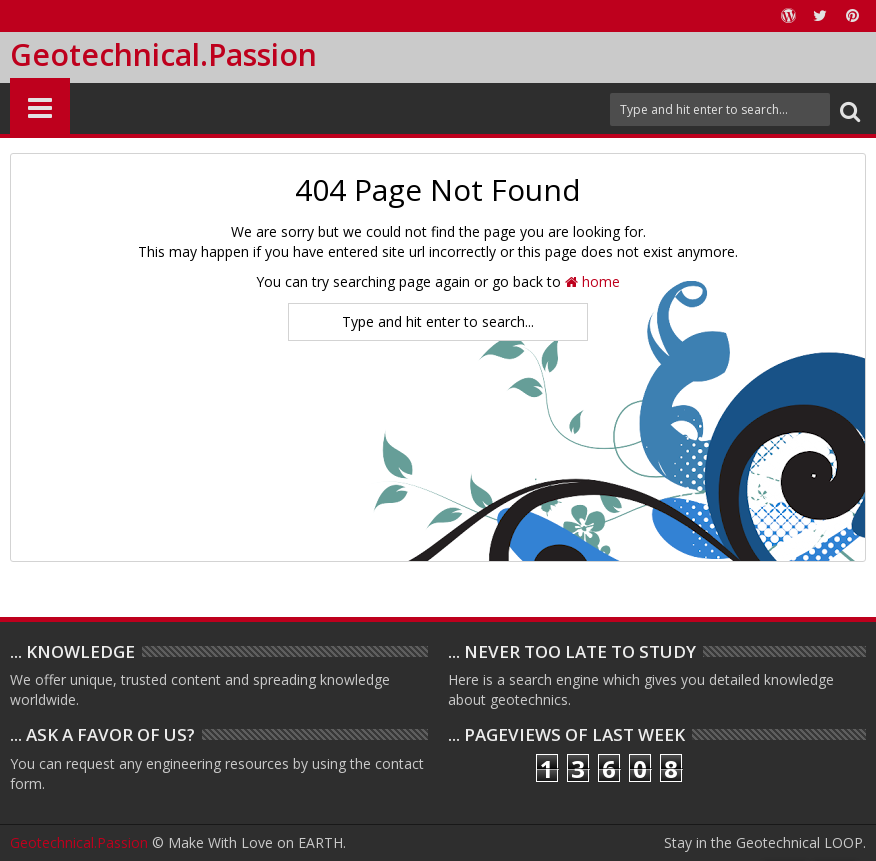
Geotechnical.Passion (163, 54)
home (592, 281)
